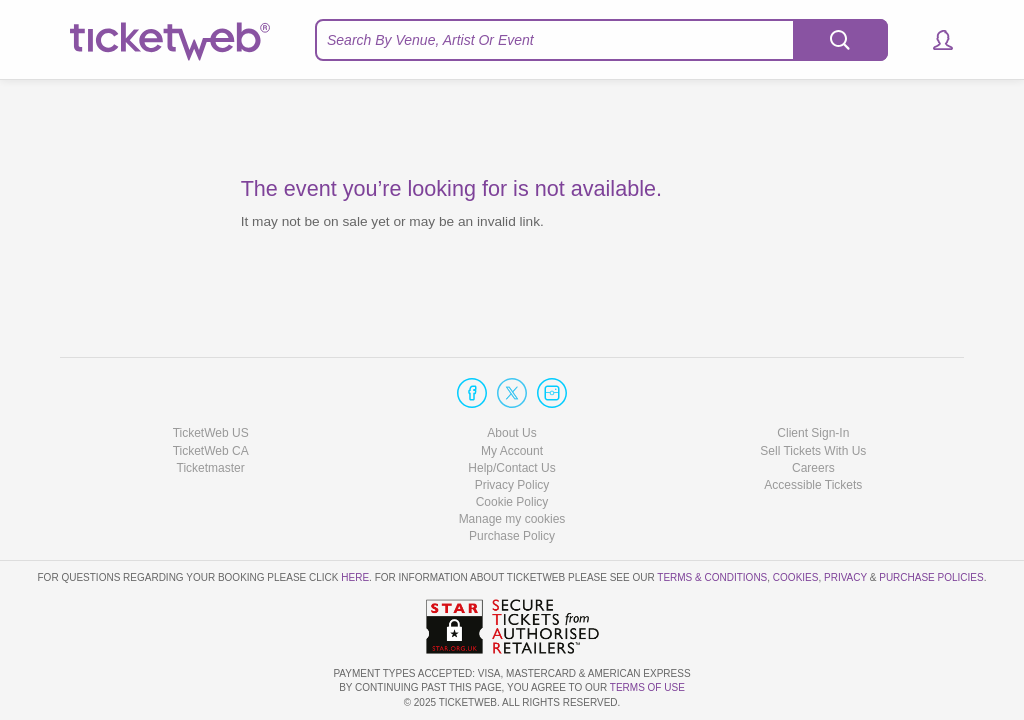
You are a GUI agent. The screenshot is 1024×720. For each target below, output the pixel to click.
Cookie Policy (512, 502)
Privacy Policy (512, 485)
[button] (933, 40)
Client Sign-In (813, 433)
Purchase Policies (931, 577)
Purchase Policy (512, 536)
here (355, 577)
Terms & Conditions (712, 577)
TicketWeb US (211, 433)
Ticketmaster (211, 468)
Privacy (845, 577)
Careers (813, 468)
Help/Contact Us (511, 468)
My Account (512, 451)
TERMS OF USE (647, 687)
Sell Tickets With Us (813, 451)
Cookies (796, 577)
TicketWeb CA (211, 451)
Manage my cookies (512, 519)
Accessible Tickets (813, 485)
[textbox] (601, 40)
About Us (511, 433)
